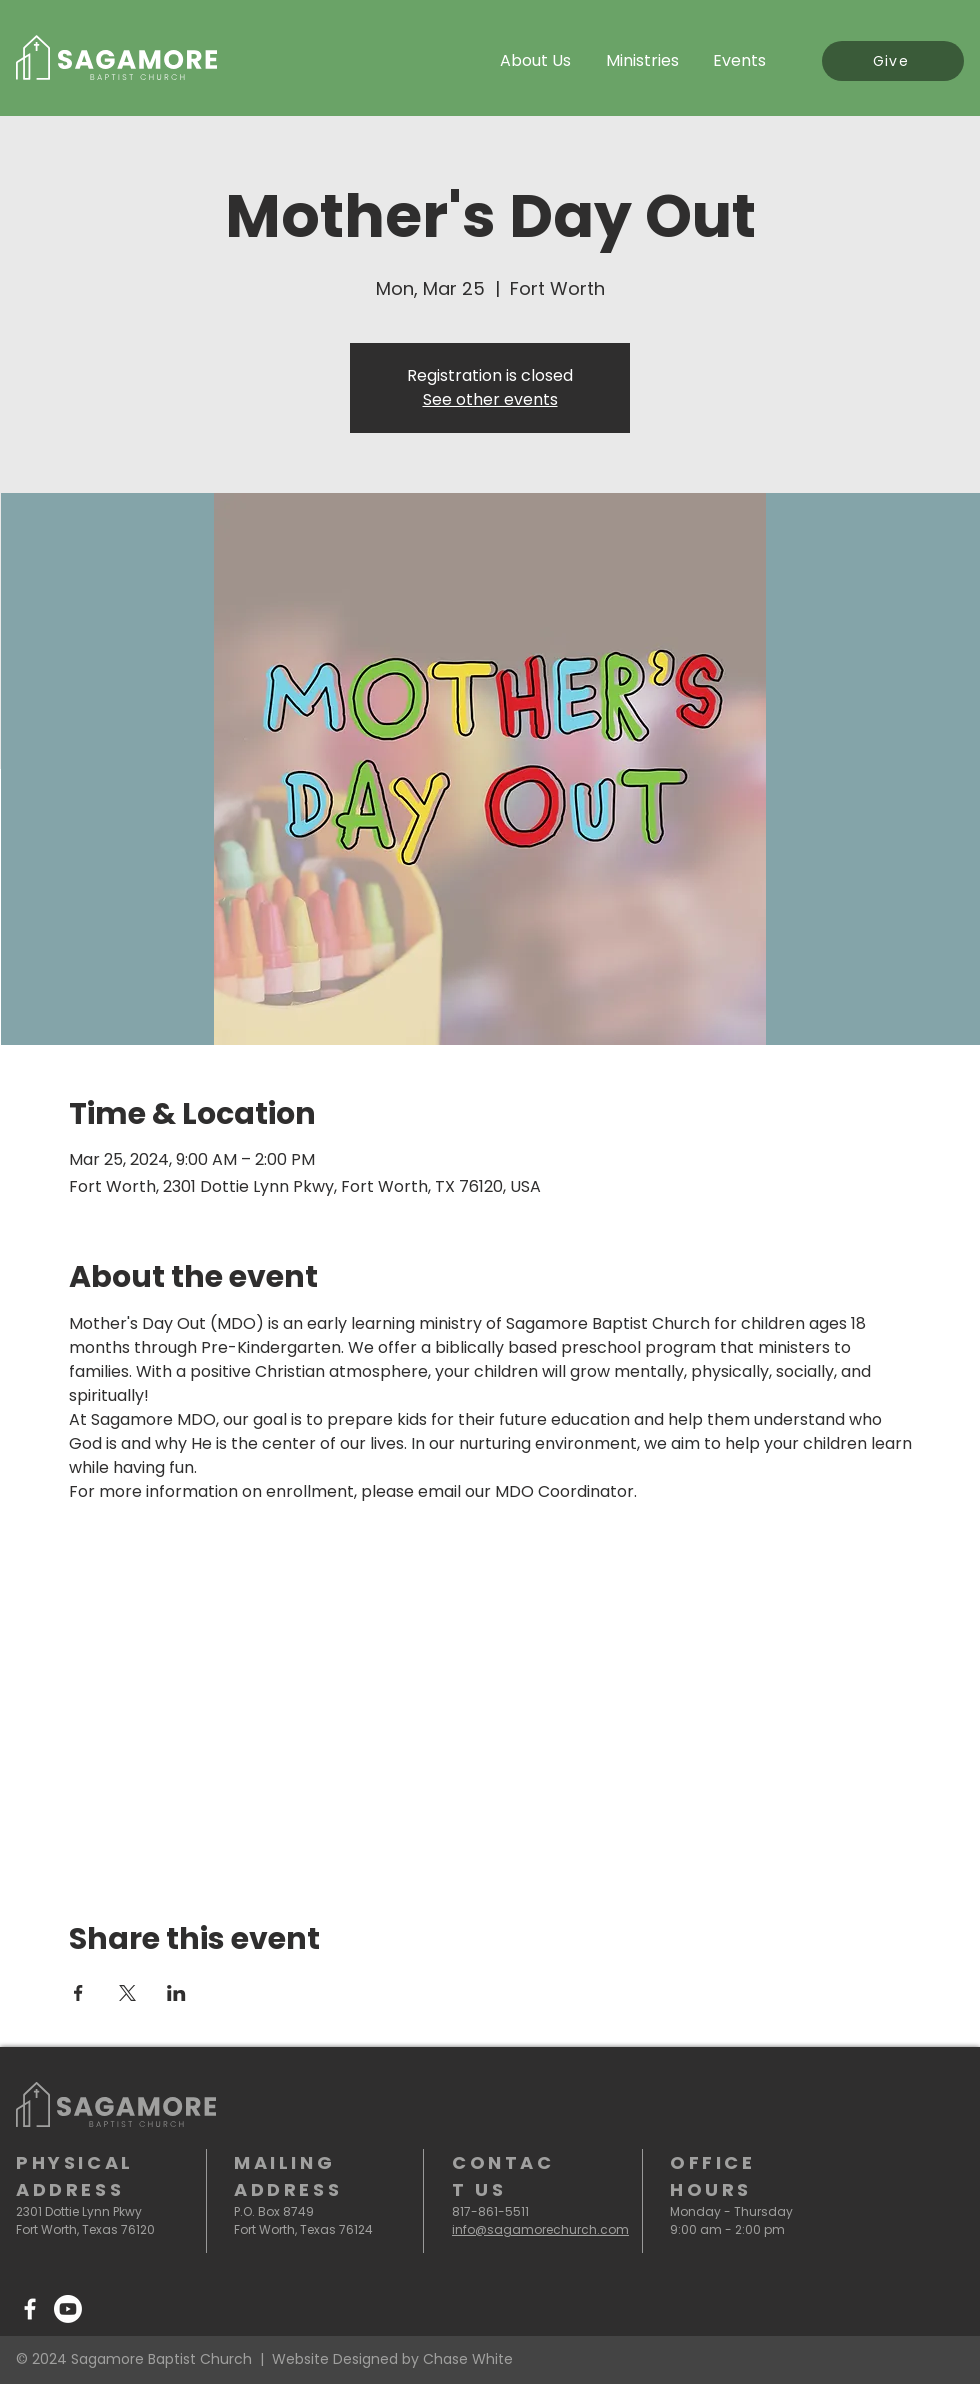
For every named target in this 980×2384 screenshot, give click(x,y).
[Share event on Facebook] (78, 1993)
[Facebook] (30, 2309)
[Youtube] (68, 2309)
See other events (490, 399)
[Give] (893, 61)
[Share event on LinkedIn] (176, 1993)
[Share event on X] (127, 1993)
